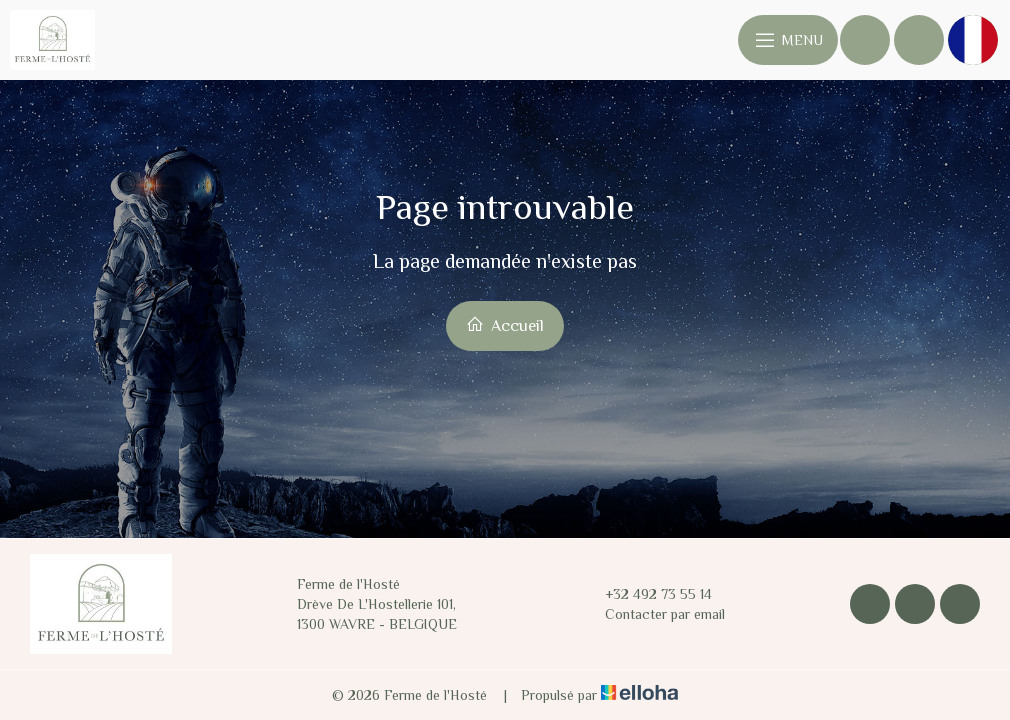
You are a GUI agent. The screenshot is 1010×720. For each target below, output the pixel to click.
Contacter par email (653, 614)
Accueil (505, 325)
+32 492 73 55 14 (647, 594)
